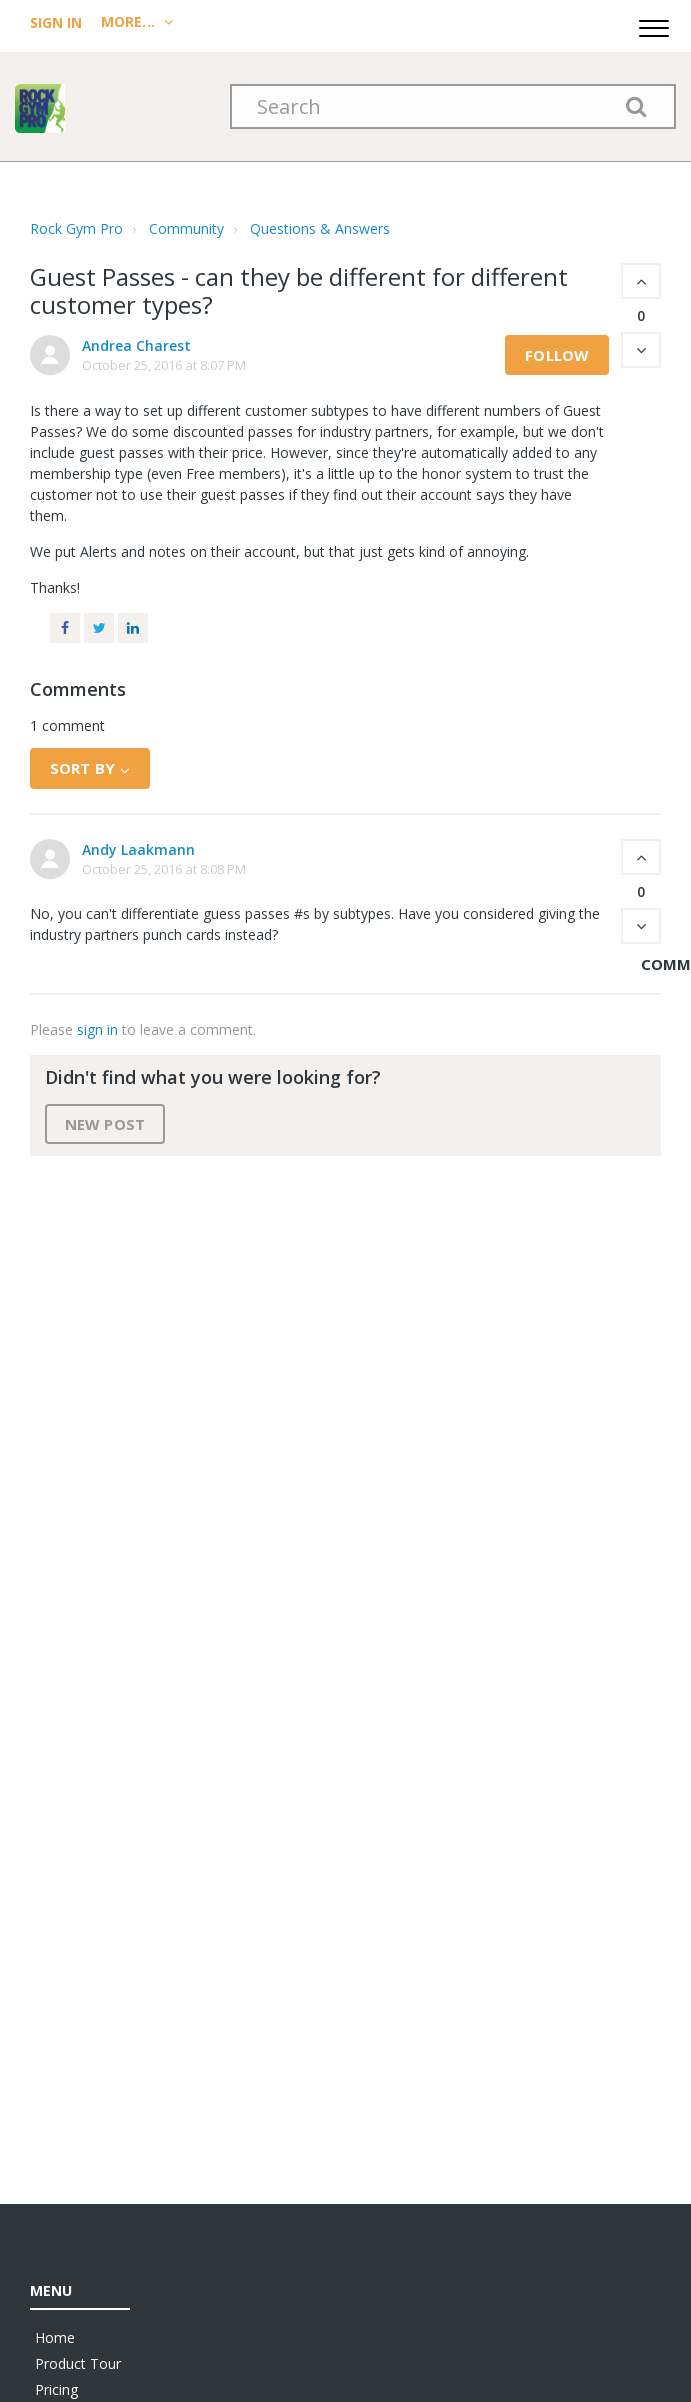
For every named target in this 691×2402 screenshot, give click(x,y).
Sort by (82, 768)
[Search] (453, 106)
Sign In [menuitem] (58, 22)
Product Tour (78, 2363)
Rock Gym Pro (76, 228)
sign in (97, 1029)
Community (186, 228)
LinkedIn (133, 628)
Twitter (99, 628)
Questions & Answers (320, 228)
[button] (654, 25)
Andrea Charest (136, 345)
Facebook (65, 628)
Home (55, 2337)
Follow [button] (557, 355)
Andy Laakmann (138, 849)
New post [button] (105, 1124)
